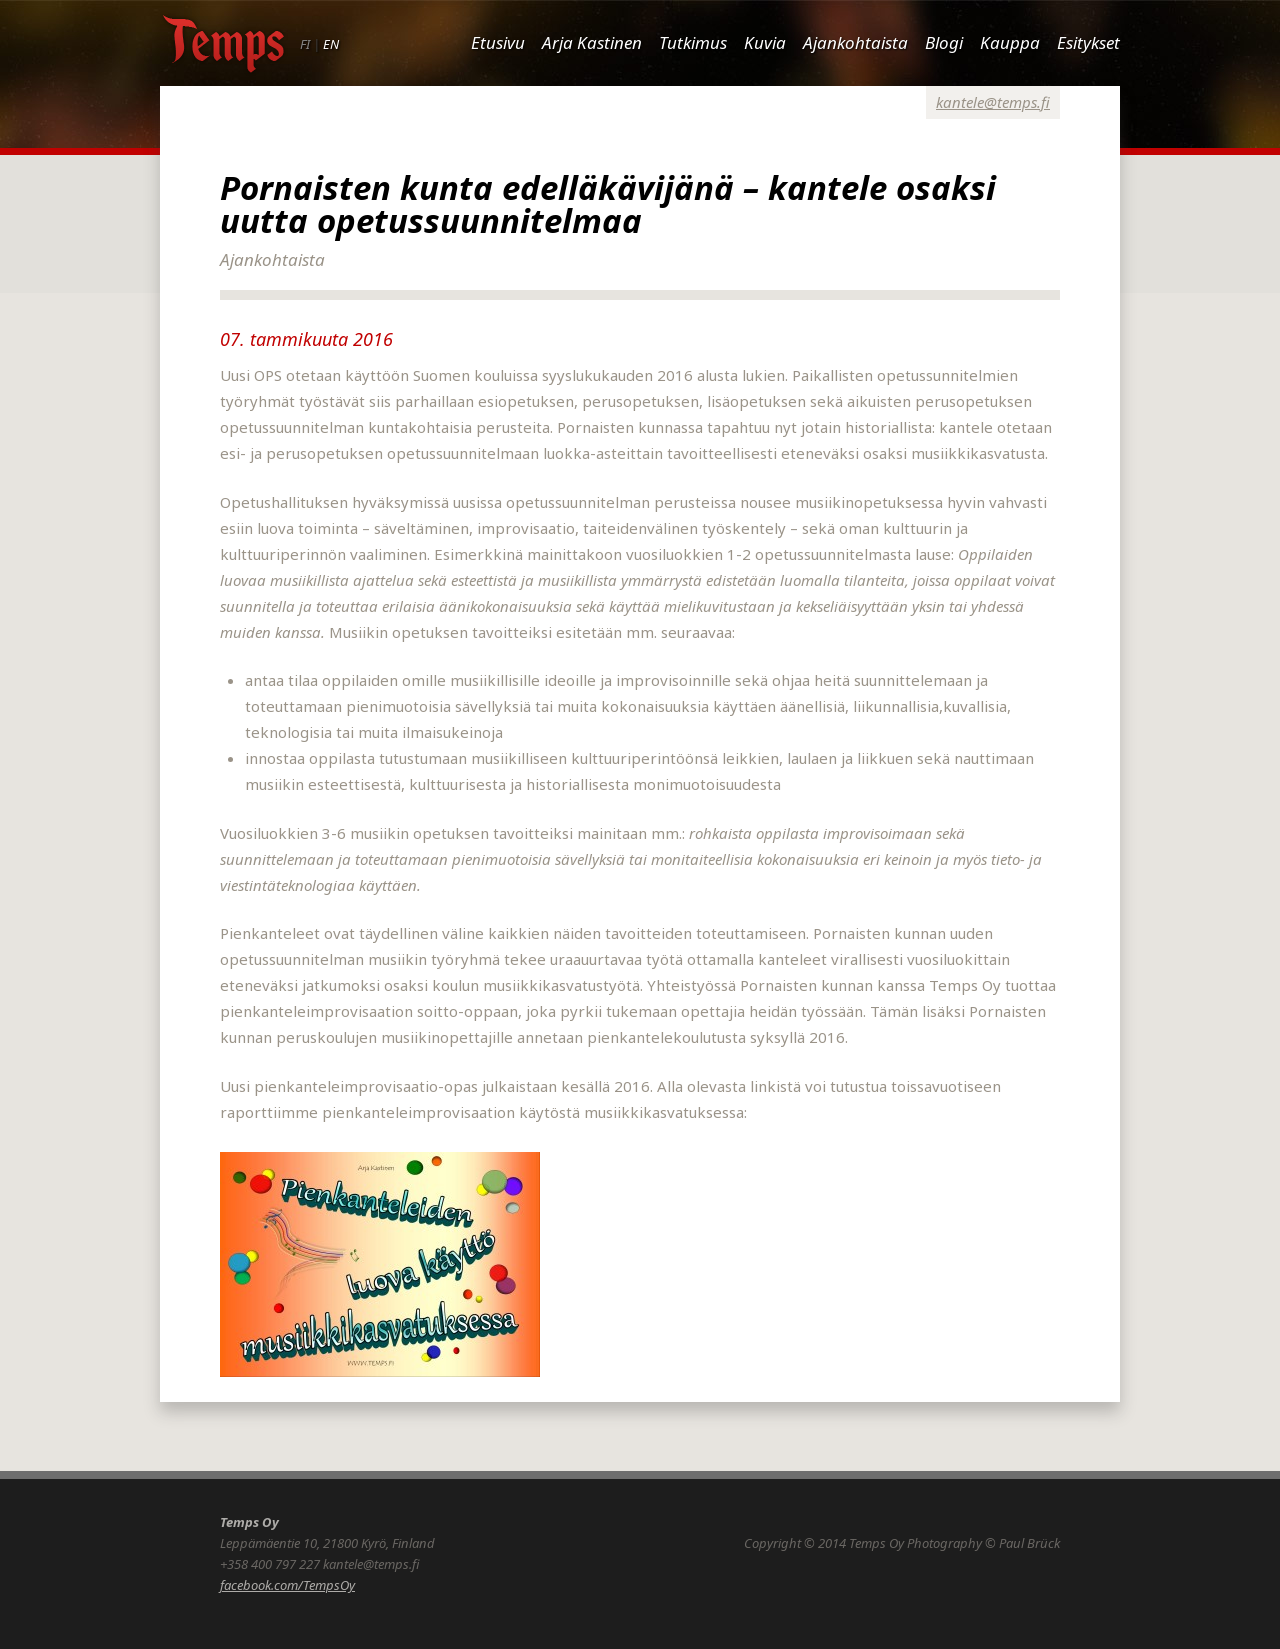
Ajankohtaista (855, 42)
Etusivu (498, 42)
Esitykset (1088, 42)
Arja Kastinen (592, 42)
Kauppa (1010, 42)
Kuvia (765, 42)
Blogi (944, 42)
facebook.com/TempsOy (287, 1585)
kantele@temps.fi (993, 102)
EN (331, 44)
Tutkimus (693, 42)
